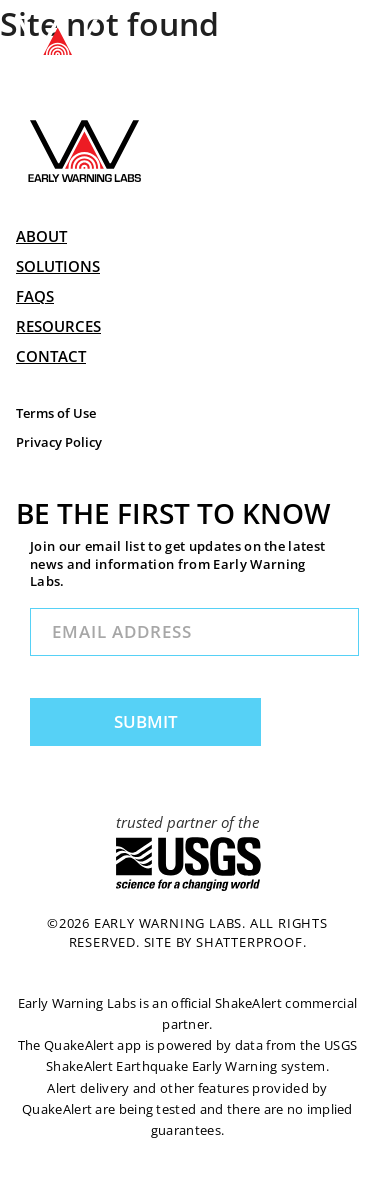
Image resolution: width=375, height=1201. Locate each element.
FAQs (35, 296)
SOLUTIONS (58, 266)
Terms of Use (56, 413)
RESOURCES (58, 326)
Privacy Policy (59, 442)
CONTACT (51, 356)
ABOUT (41, 236)
